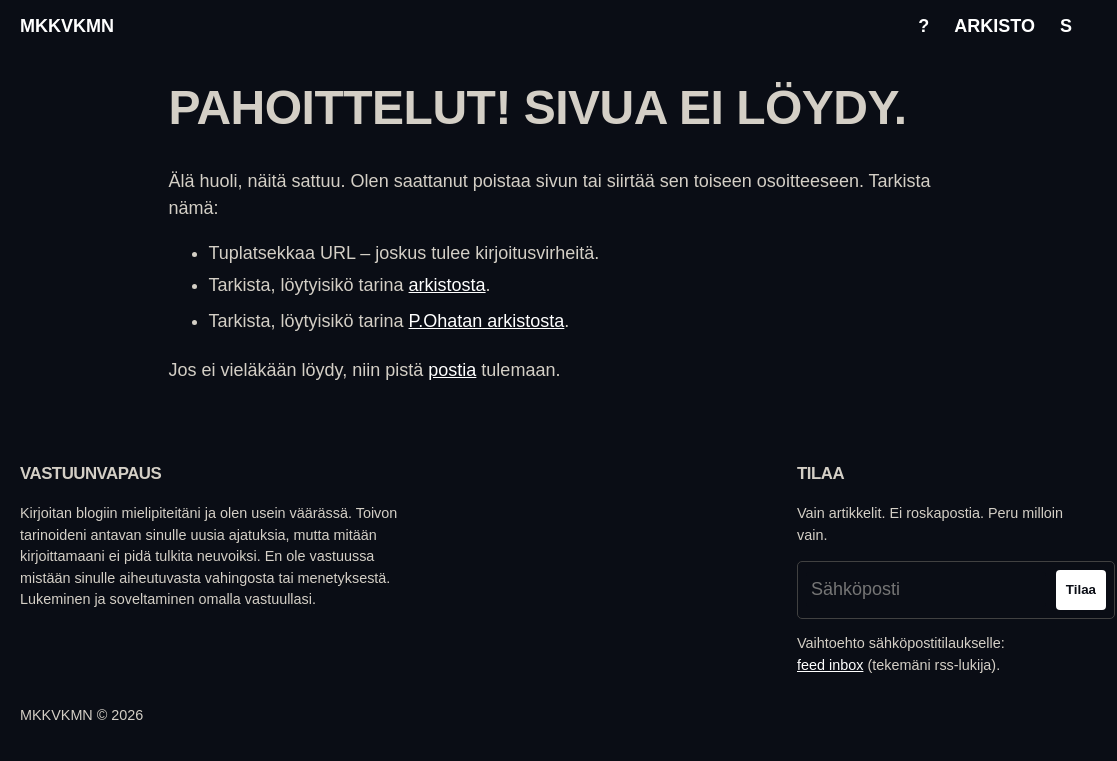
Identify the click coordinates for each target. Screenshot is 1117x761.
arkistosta (447, 285)
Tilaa (1081, 589)
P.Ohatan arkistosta (487, 321)
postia (452, 370)
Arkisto (994, 26)
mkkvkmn (67, 26)
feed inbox (830, 665)
